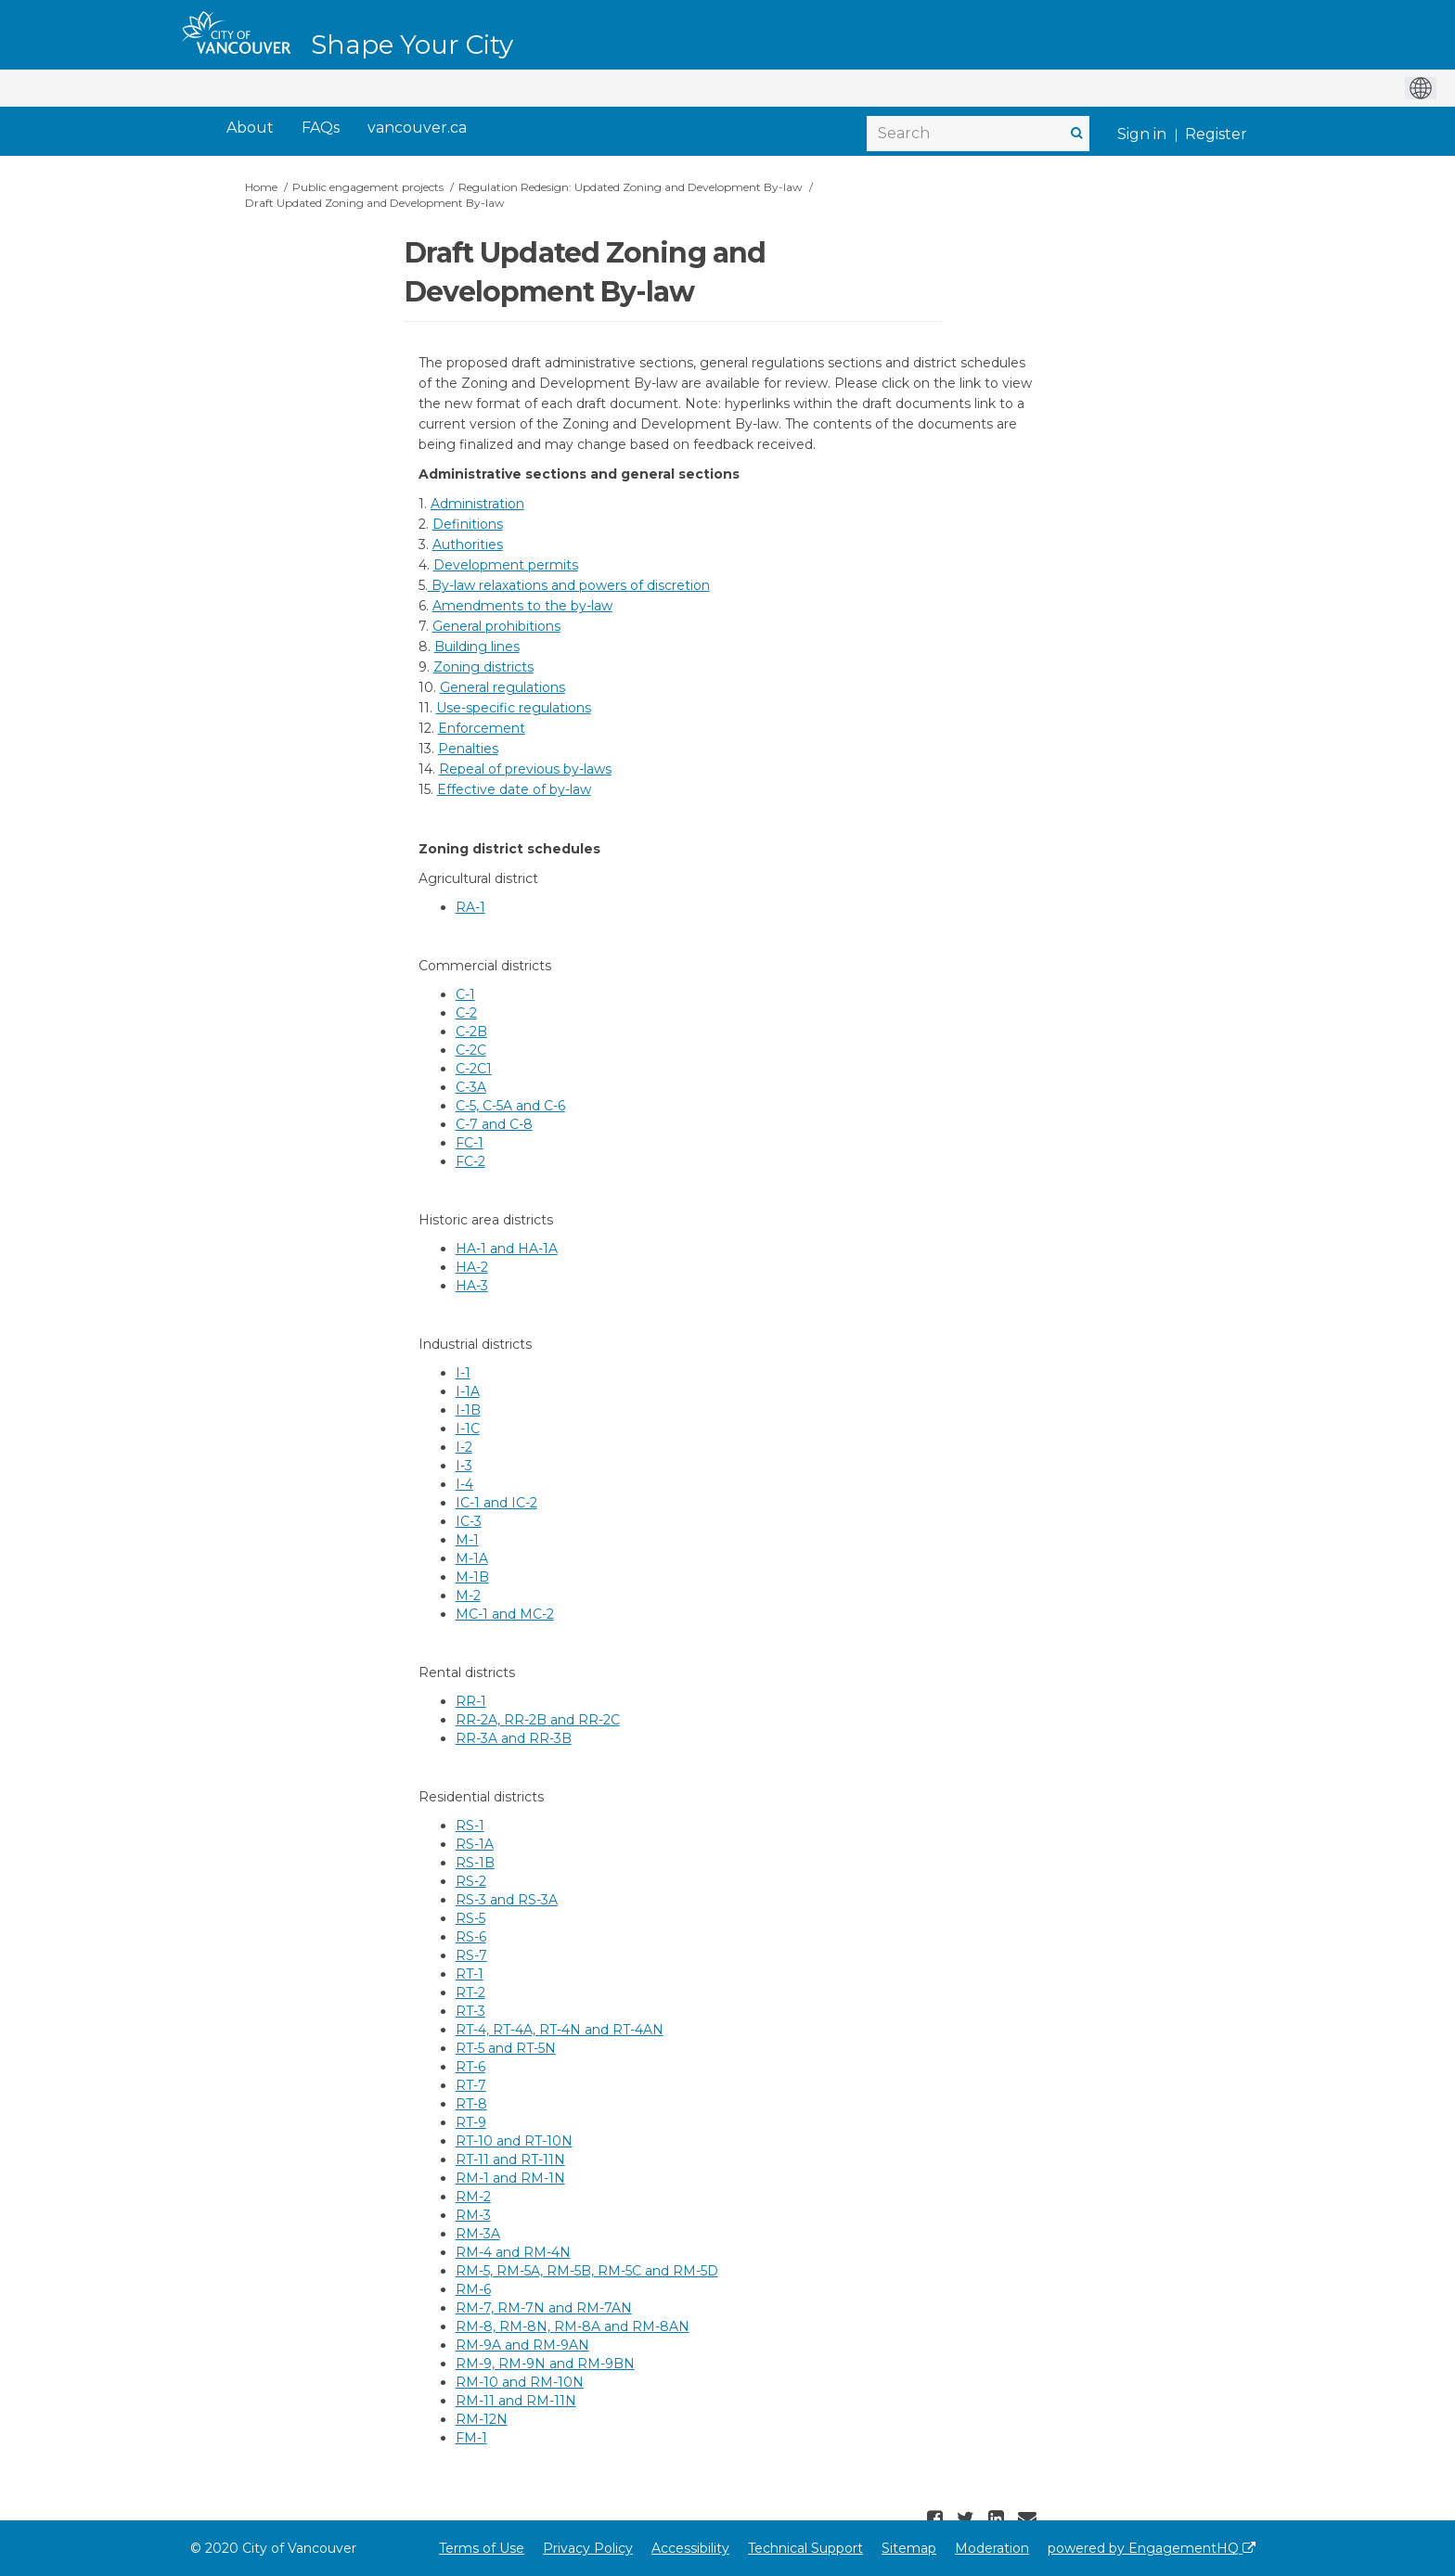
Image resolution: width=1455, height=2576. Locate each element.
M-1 (467, 1540)
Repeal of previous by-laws (525, 769)
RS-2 (471, 1881)
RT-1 (469, 1974)
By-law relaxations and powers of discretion (569, 585)
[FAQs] (320, 128)
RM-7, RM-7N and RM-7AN (544, 2308)
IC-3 (469, 1521)
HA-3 (472, 1285)
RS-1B (475, 1862)
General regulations (502, 687)
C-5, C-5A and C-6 (510, 1105)
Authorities (467, 544)
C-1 (465, 994)
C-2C (471, 1050)
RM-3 (473, 2215)
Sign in (1141, 134)
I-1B (468, 1410)
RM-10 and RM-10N (520, 2382)
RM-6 (473, 2289)
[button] (937, 2518)
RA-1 (470, 907)
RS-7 (471, 1955)
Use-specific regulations (513, 707)
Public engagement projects (368, 187)
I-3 (464, 1465)
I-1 (463, 1373)
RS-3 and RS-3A (507, 1899)
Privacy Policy (588, 2548)
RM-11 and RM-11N (516, 2400)
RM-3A (478, 2233)
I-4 (464, 1484)
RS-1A (475, 1844)
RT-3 (470, 2011)
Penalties (468, 748)
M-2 (468, 1595)
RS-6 (471, 1937)
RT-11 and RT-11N (510, 2159)
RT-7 (471, 2085)
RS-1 (470, 1825)
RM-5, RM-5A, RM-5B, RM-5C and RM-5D (587, 2270)
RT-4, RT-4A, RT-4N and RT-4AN (559, 2029)
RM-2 (473, 2196)
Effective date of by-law (514, 789)
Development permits (505, 565)
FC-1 (469, 1142)
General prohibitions (496, 626)
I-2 (464, 1447)
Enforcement (481, 728)
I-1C (468, 1428)
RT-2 (470, 1992)
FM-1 (471, 2437)
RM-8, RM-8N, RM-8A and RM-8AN (572, 2326)
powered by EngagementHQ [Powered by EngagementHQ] (1151, 2548)
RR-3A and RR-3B (514, 1738)
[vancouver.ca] (417, 128)
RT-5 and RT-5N (506, 2048)
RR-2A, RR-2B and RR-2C (538, 1719)
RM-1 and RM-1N (510, 2178)
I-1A (468, 1391)
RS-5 (470, 1918)
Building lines (477, 646)
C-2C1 (474, 1068)
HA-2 (472, 1267)
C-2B (471, 1031)
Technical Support (805, 2548)
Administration (477, 503)
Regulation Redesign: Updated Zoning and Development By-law (630, 187)
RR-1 (471, 1701)
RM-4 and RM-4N (513, 2252)
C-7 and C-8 (494, 1124)
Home (261, 187)
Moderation (992, 2548)
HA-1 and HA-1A (507, 1248)
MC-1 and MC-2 (505, 1614)
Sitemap (909, 2548)
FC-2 (470, 1161)
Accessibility (690, 2548)
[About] (250, 128)
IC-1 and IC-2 (496, 1502)
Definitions (467, 524)
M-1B (472, 1577)
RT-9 (471, 2122)
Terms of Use (481, 2548)
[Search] (978, 133)
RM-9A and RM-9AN (522, 2345)
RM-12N (482, 2419)
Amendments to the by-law (522, 605)
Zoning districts (483, 667)
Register (1216, 134)
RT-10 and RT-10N (514, 2141)
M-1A (472, 1558)
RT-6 (470, 2066)
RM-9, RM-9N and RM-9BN (545, 2363)
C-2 (466, 1013)
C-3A (471, 1087)
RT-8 (471, 2103)
